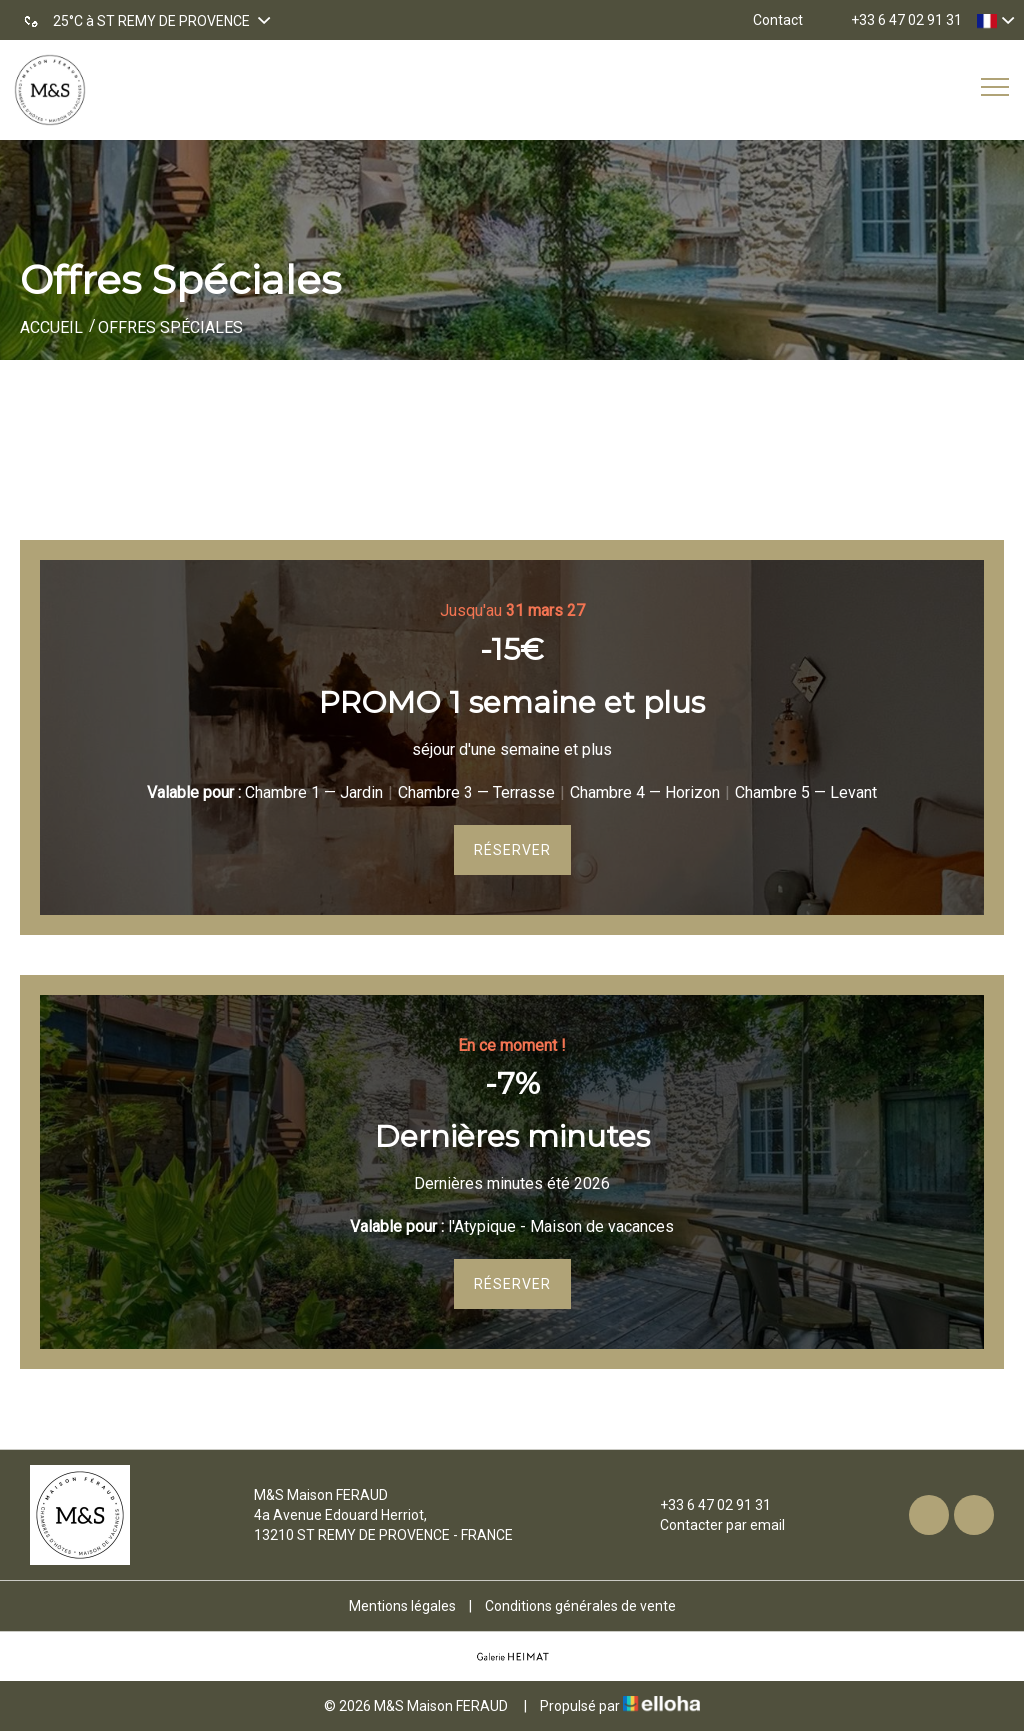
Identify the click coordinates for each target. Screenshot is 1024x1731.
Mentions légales (402, 1606)
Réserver (512, 850)
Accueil (51, 327)
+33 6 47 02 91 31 (704, 1505)
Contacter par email (711, 1525)
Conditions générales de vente (580, 1606)
